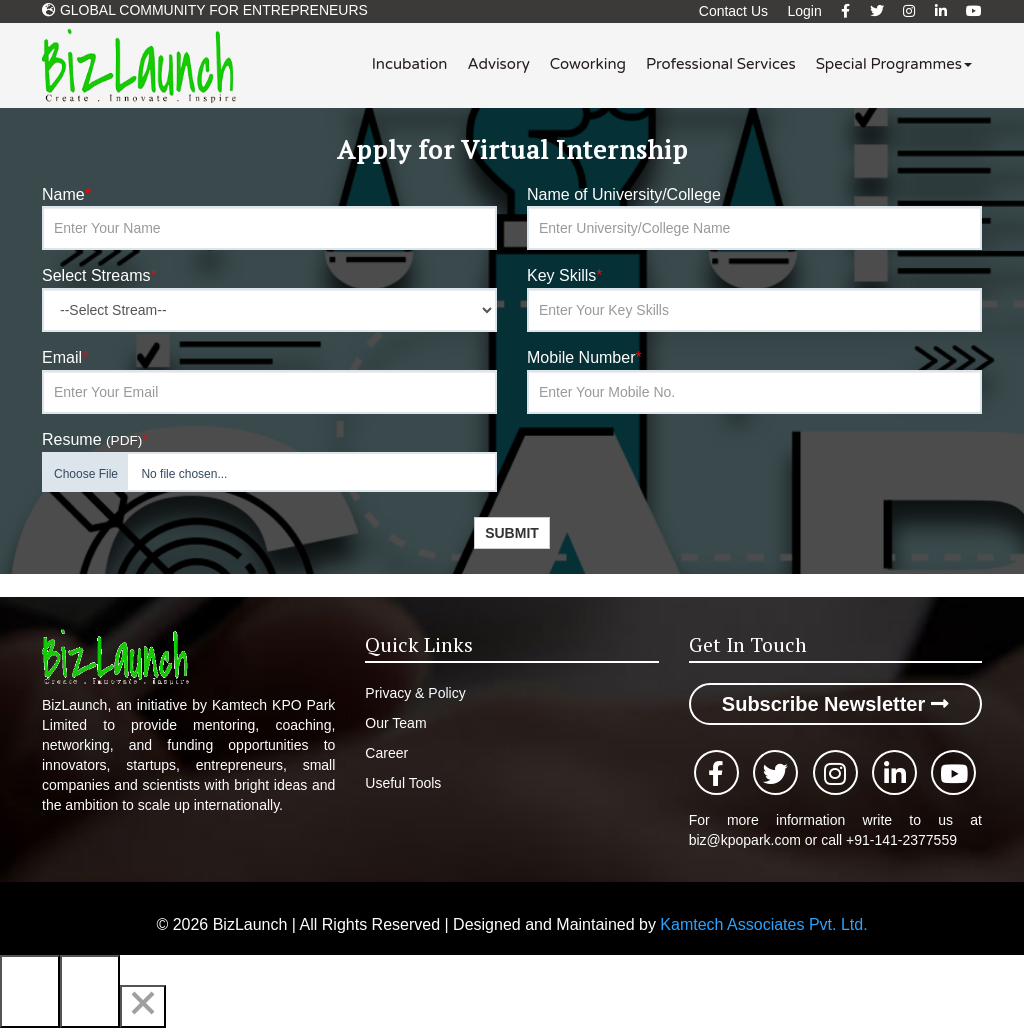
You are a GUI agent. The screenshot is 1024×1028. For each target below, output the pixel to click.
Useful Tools (403, 783)
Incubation (410, 64)
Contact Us (733, 11)
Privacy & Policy (415, 693)
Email (65, 357)
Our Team (395, 723)
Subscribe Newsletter (835, 704)
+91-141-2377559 (901, 840)
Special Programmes (894, 64)
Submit (512, 533)
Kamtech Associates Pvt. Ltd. (763, 924)
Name (66, 194)
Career (386, 753)
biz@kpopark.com (747, 840)
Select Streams (99, 275)
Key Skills (565, 275)
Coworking (588, 64)
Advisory (498, 64)
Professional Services (721, 64)
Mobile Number (584, 357)
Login (804, 11)
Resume (95, 439)
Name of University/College (624, 194)
